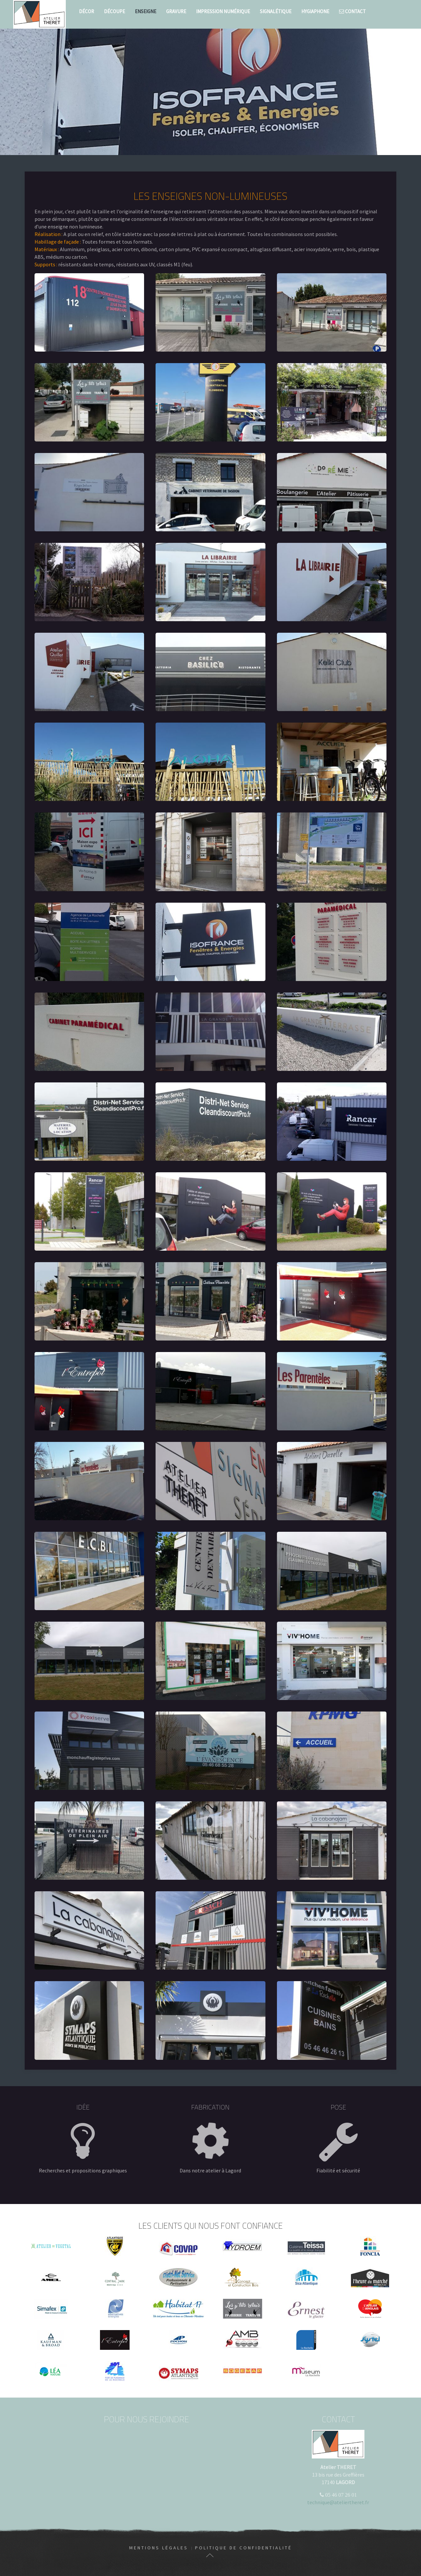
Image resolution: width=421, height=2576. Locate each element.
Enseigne (145, 11)
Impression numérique (223, 11)
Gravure (176, 11)
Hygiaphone (315, 11)
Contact (352, 11)
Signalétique (275, 11)
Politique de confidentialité (243, 2548)
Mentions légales (158, 2548)
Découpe (114, 11)
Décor (86, 11)
